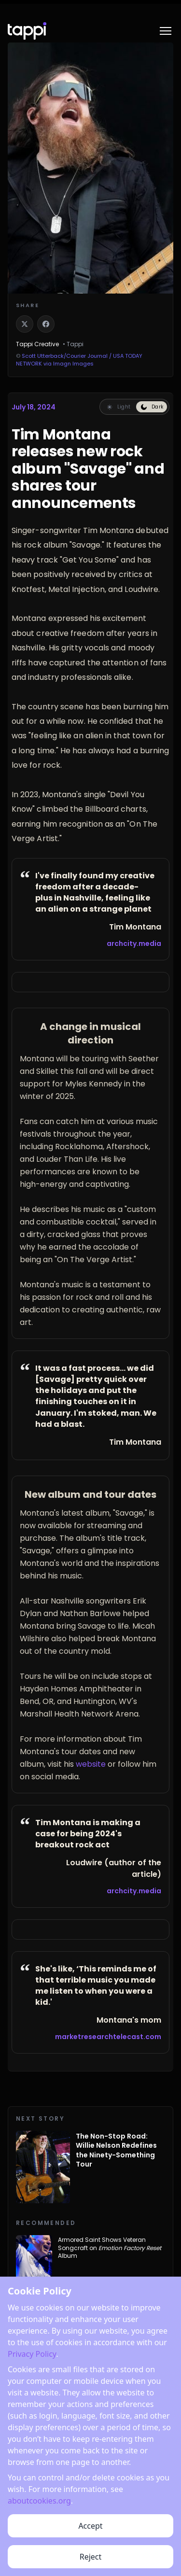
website (91, 1764)
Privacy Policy (32, 2407)
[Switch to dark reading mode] (151, 406)
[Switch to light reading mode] (118, 406)
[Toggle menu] (165, 31)
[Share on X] (24, 324)
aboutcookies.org (39, 2554)
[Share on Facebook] (46, 324)
